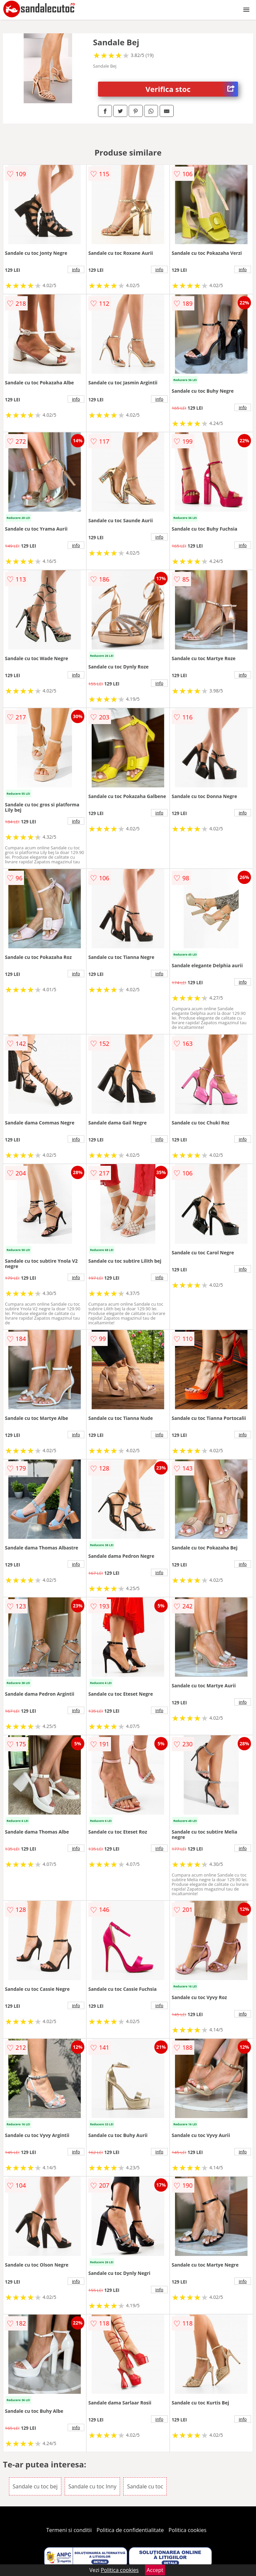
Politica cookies (188, 2530)
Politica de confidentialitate (130, 2530)
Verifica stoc (192, 89)
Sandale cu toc (145, 2486)
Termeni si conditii (69, 2530)
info (76, 269)
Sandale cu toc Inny (92, 2486)
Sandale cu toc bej (35, 2486)
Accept (155, 2570)
